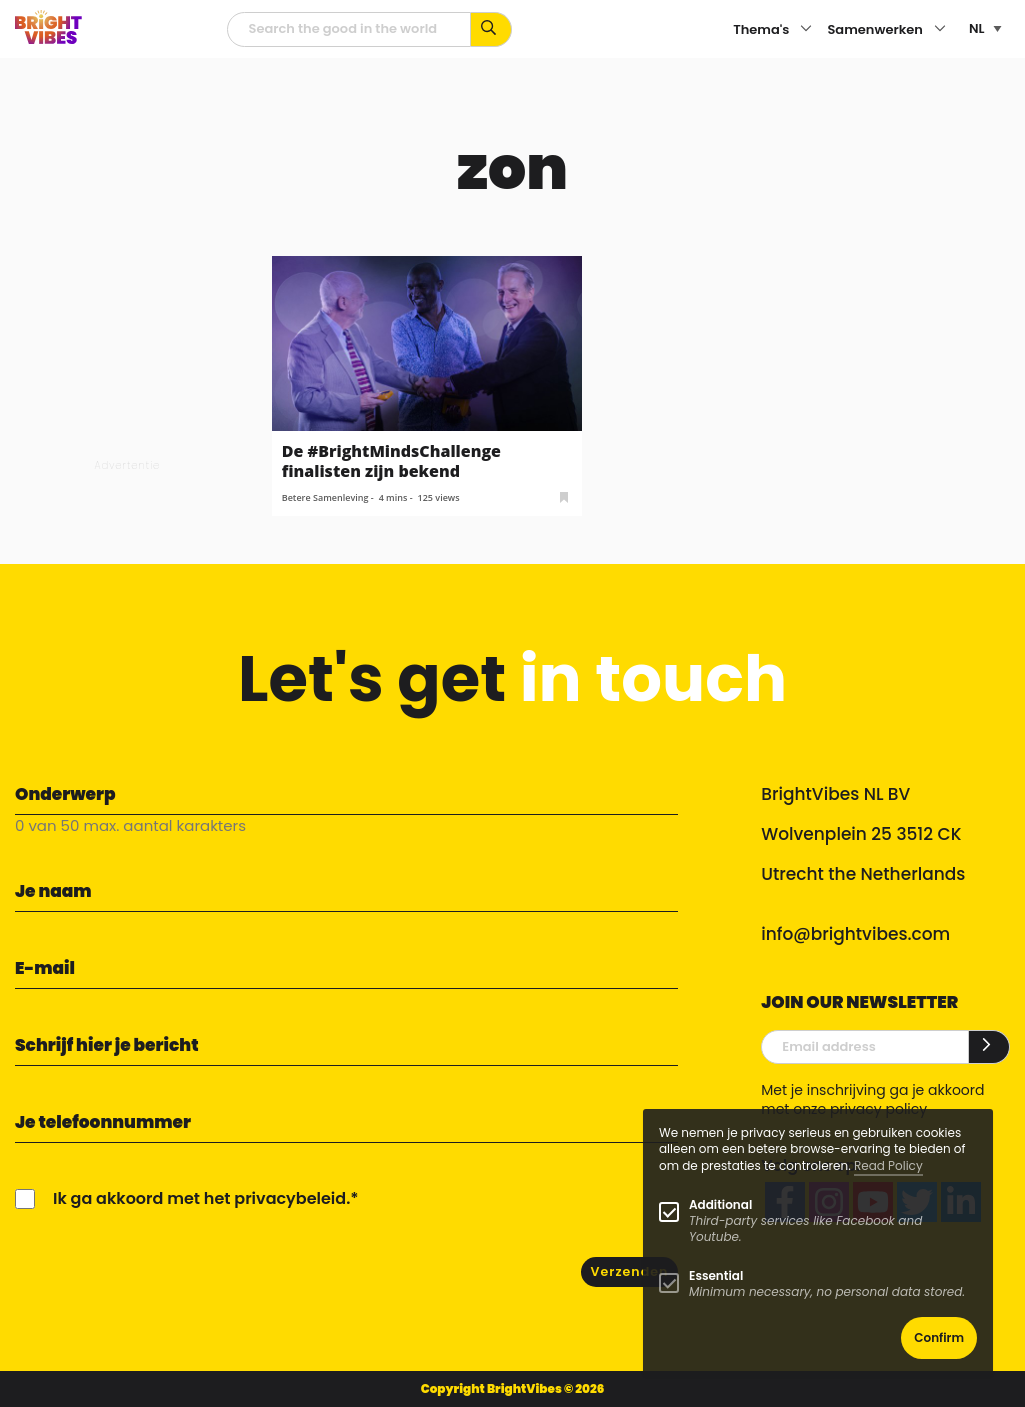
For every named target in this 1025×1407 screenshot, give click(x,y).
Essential (716, 1275)
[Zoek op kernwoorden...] (491, 29)
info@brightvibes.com (855, 934)
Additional (720, 1204)
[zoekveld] (349, 29)
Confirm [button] (939, 1337)
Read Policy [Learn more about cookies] (888, 1165)
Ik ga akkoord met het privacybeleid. (201, 1198)
